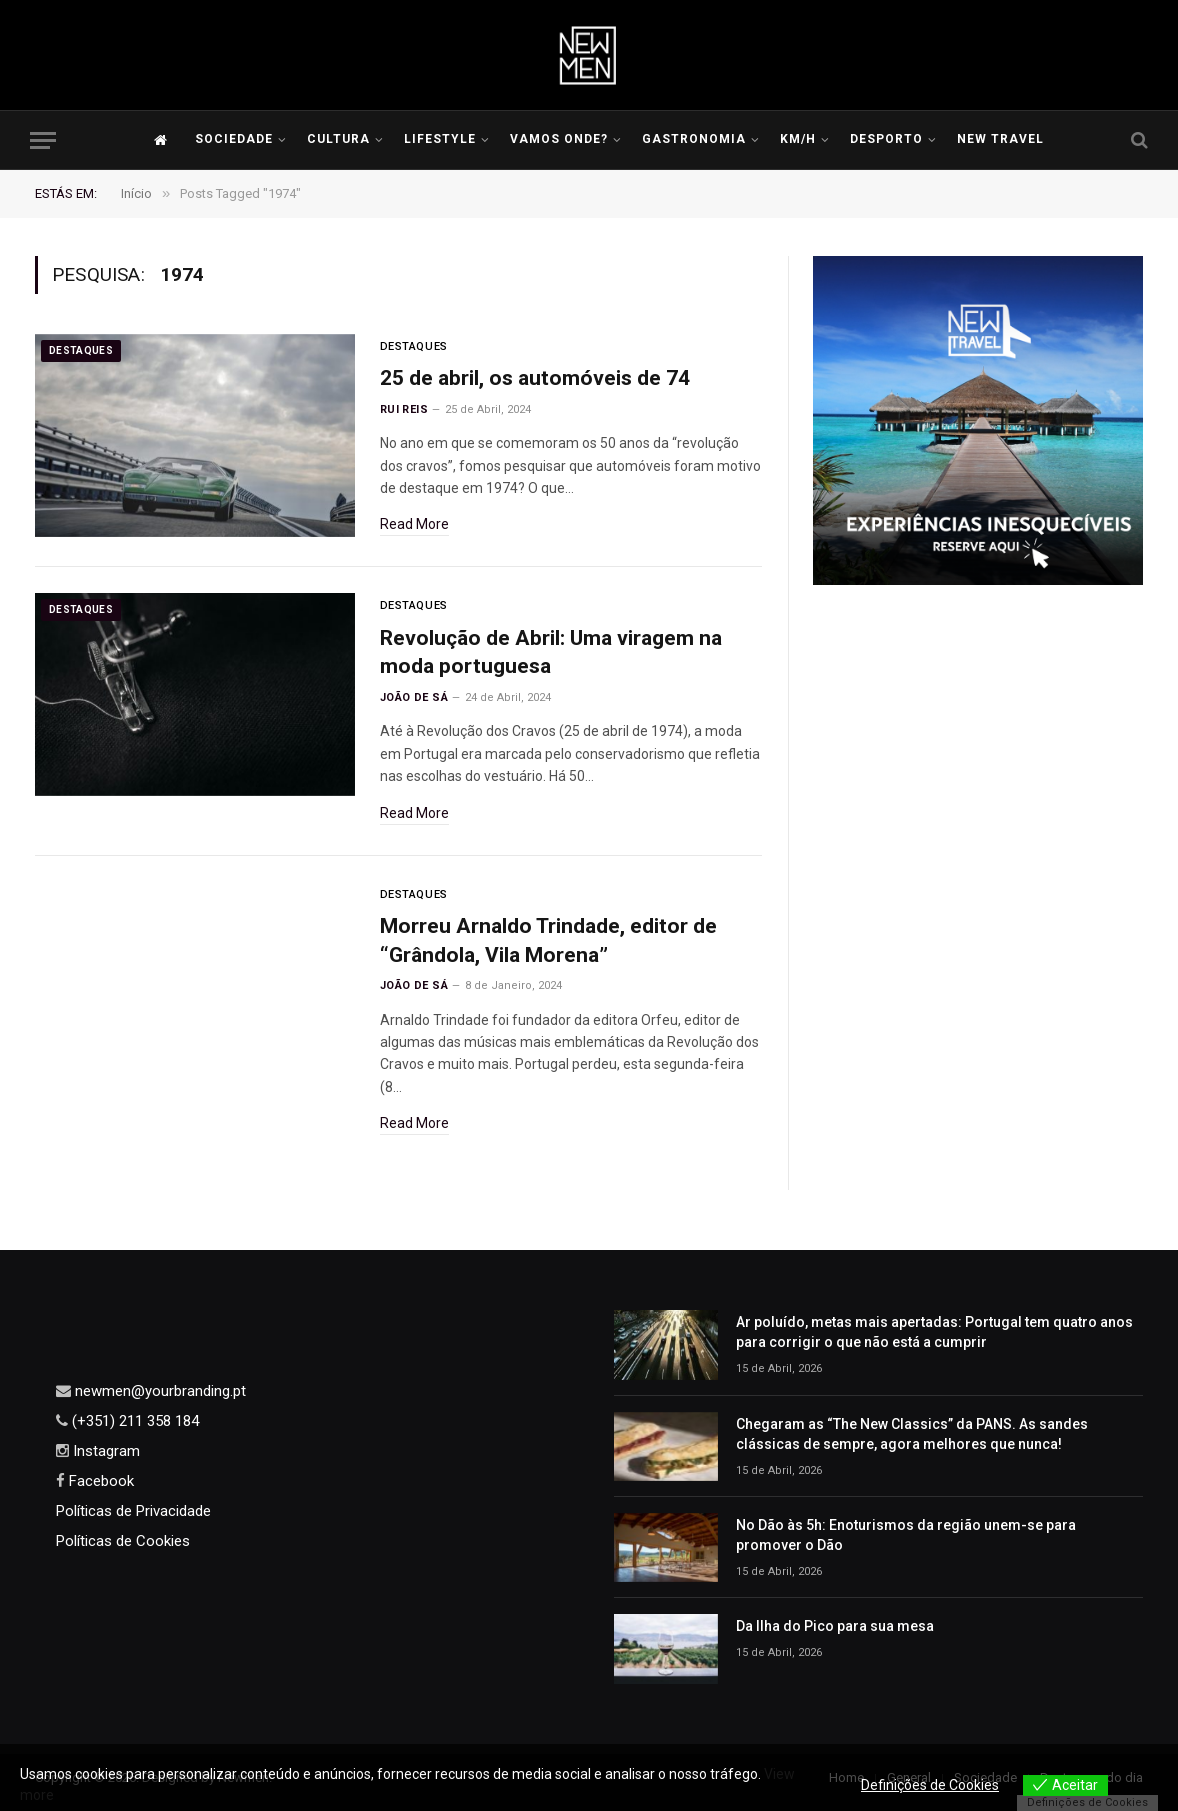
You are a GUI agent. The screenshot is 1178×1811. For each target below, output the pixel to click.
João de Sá (414, 697)
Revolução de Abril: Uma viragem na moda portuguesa (551, 652)
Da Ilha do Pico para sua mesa (835, 1626)
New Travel (1000, 139)
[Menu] (43, 140)
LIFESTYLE (440, 139)
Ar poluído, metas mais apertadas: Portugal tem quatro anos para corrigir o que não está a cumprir (934, 1332)
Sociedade (234, 139)
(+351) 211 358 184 (133, 1421)
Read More (414, 524)
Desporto (886, 139)
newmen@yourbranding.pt (158, 1391)
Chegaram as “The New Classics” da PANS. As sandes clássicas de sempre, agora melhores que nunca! (912, 1434)
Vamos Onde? (559, 139)
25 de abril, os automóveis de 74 (535, 378)
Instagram (104, 1451)
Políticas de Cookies (123, 1541)
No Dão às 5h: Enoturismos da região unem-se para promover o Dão (906, 1535)
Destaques (81, 350)
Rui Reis (404, 409)
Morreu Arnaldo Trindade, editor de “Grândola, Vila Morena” (548, 940)
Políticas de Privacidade (133, 1511)
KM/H (798, 139)
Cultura (338, 139)
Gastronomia (694, 139)
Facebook (99, 1481)
